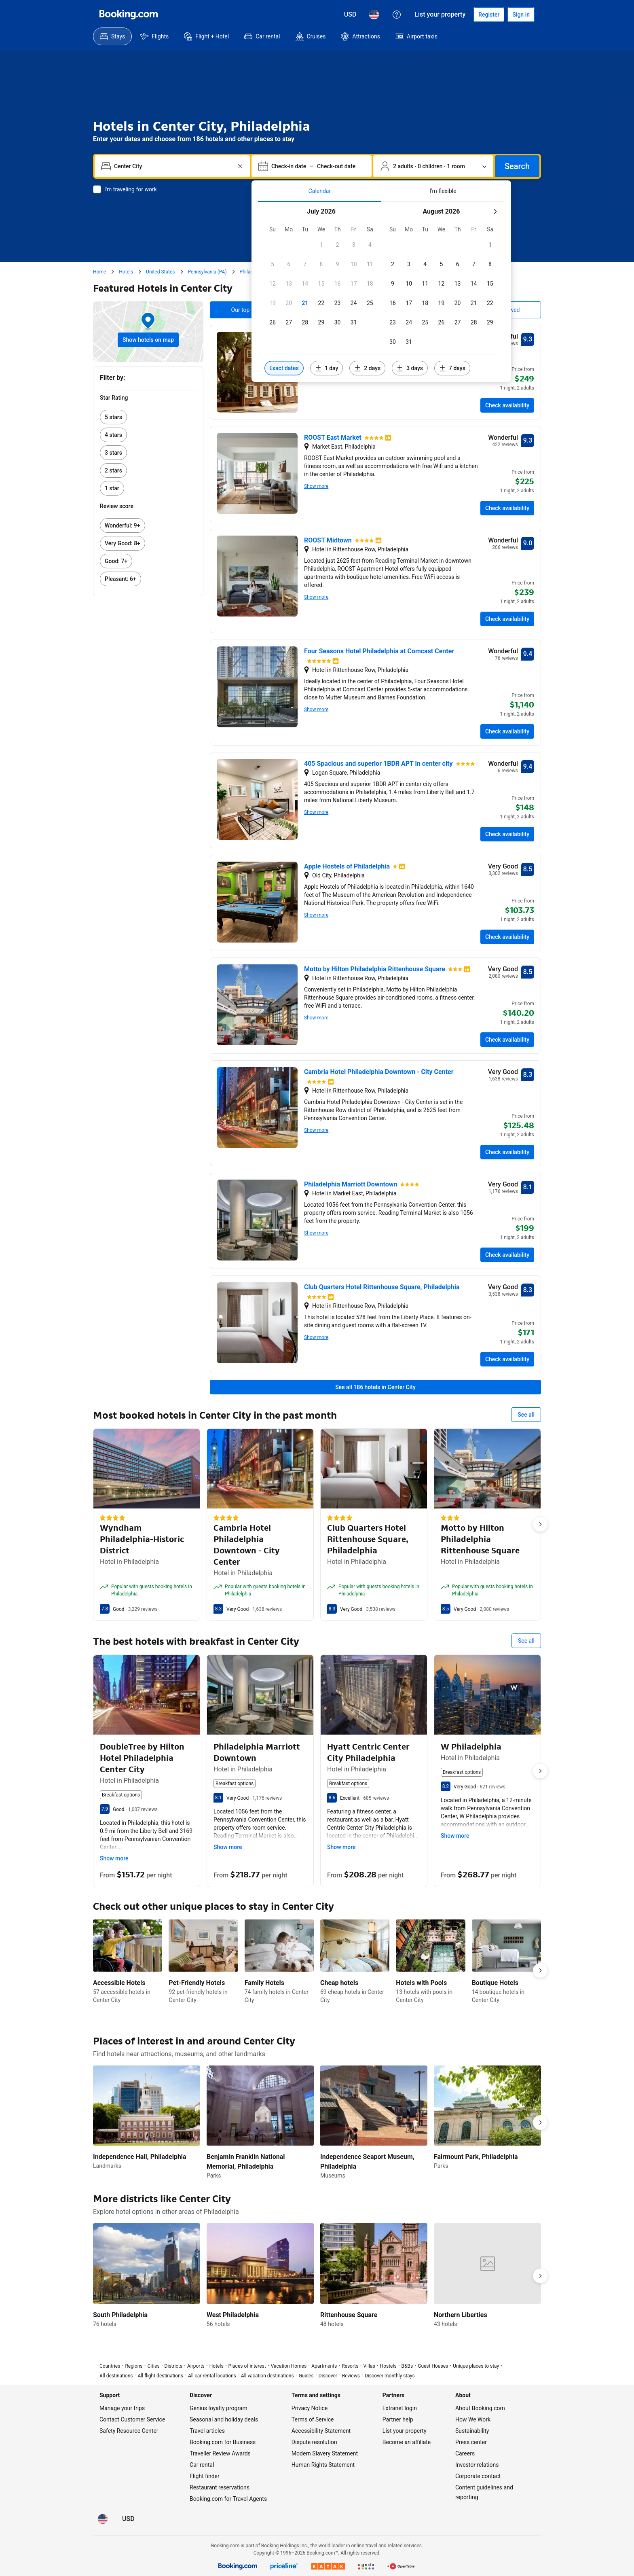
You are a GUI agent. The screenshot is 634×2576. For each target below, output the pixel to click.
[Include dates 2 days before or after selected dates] (367, 368)
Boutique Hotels (495, 1983)
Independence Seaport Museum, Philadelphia (367, 2161)
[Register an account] (488, 14)
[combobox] (173, 166)
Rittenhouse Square (348, 2315)
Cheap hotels (339, 1983)
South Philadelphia (120, 2315)
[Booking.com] (128, 14)
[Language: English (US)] (374, 14)
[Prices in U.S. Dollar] (350, 14)
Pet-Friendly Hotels (197, 1983)
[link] (148, 417)
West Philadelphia (233, 2315)
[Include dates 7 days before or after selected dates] (452, 368)
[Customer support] (396, 14)
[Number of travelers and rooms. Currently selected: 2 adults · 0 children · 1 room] (433, 166)
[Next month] (495, 211)
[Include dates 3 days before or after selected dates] (410, 368)
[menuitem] (112, 36)
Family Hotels (264, 1983)
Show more (316, 486)
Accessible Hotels (119, 1983)
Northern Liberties (460, 2315)
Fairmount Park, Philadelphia (476, 2157)
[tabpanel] (381, 292)
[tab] (319, 190)
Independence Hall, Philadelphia (139, 2157)
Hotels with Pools (421, 1983)
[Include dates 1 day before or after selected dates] (326, 368)
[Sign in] (521, 14)
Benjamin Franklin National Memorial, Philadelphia (246, 2161)
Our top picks (247, 310)
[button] (321, 245)
